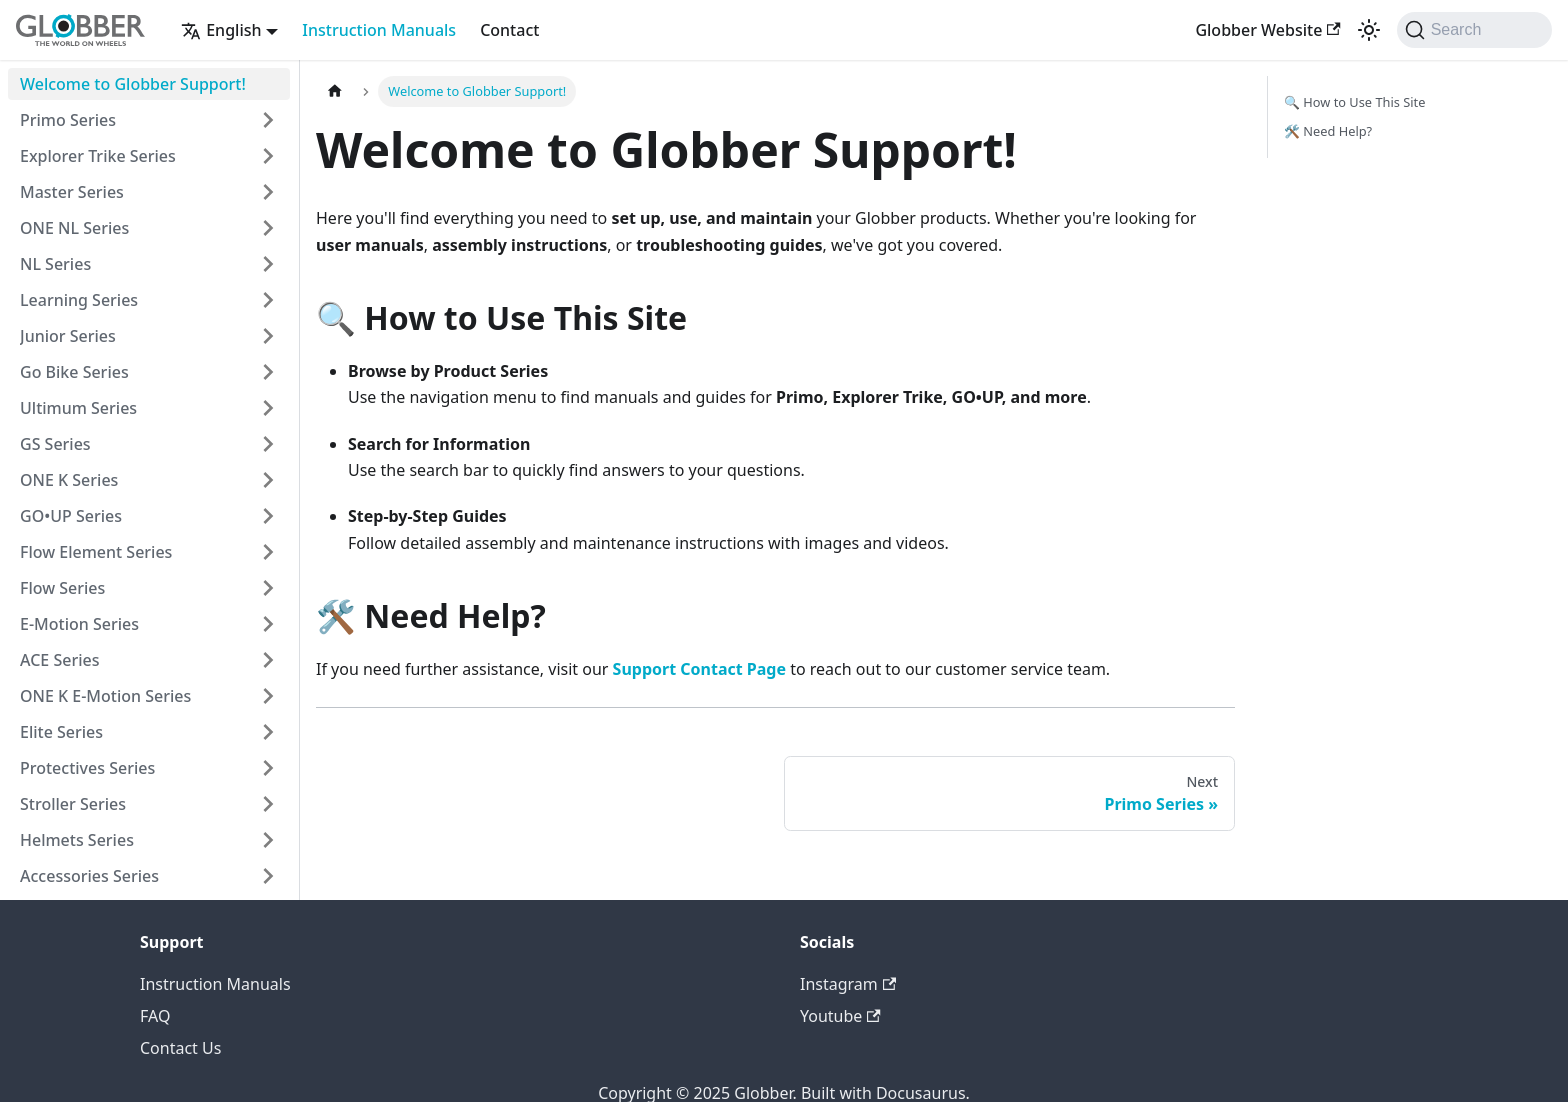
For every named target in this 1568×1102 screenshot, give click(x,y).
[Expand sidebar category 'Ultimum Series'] (268, 408)
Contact (509, 30)
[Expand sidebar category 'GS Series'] (268, 444)
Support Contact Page (699, 669)
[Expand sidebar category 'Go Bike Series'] (268, 372)
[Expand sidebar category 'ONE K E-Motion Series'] (268, 696)
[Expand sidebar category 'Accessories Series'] (268, 876)
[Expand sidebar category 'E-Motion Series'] (268, 624)
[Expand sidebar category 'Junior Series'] (268, 336)
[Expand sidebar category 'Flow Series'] (268, 588)
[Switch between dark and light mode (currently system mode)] (1369, 30)
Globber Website (1267, 30)
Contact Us (180, 1048)
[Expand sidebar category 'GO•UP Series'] (268, 516)
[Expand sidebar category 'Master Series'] (268, 192)
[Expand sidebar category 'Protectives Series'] (268, 768)
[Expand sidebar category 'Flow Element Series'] (268, 552)
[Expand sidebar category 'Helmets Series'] (268, 840)
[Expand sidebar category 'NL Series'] (268, 264)
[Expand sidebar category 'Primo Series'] (268, 120)
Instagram (848, 984)
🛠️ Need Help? (1328, 131)
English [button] (221, 30)
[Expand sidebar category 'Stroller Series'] (268, 804)
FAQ (155, 1016)
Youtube (840, 1016)
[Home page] (335, 91)
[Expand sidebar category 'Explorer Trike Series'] (268, 156)
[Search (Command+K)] (1474, 30)
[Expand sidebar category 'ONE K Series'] (268, 480)
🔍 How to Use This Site (1354, 102)
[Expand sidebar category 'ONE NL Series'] (268, 228)
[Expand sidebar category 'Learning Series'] (268, 300)
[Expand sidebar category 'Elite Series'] (268, 732)
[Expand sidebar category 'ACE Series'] (268, 660)
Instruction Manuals (379, 30)
